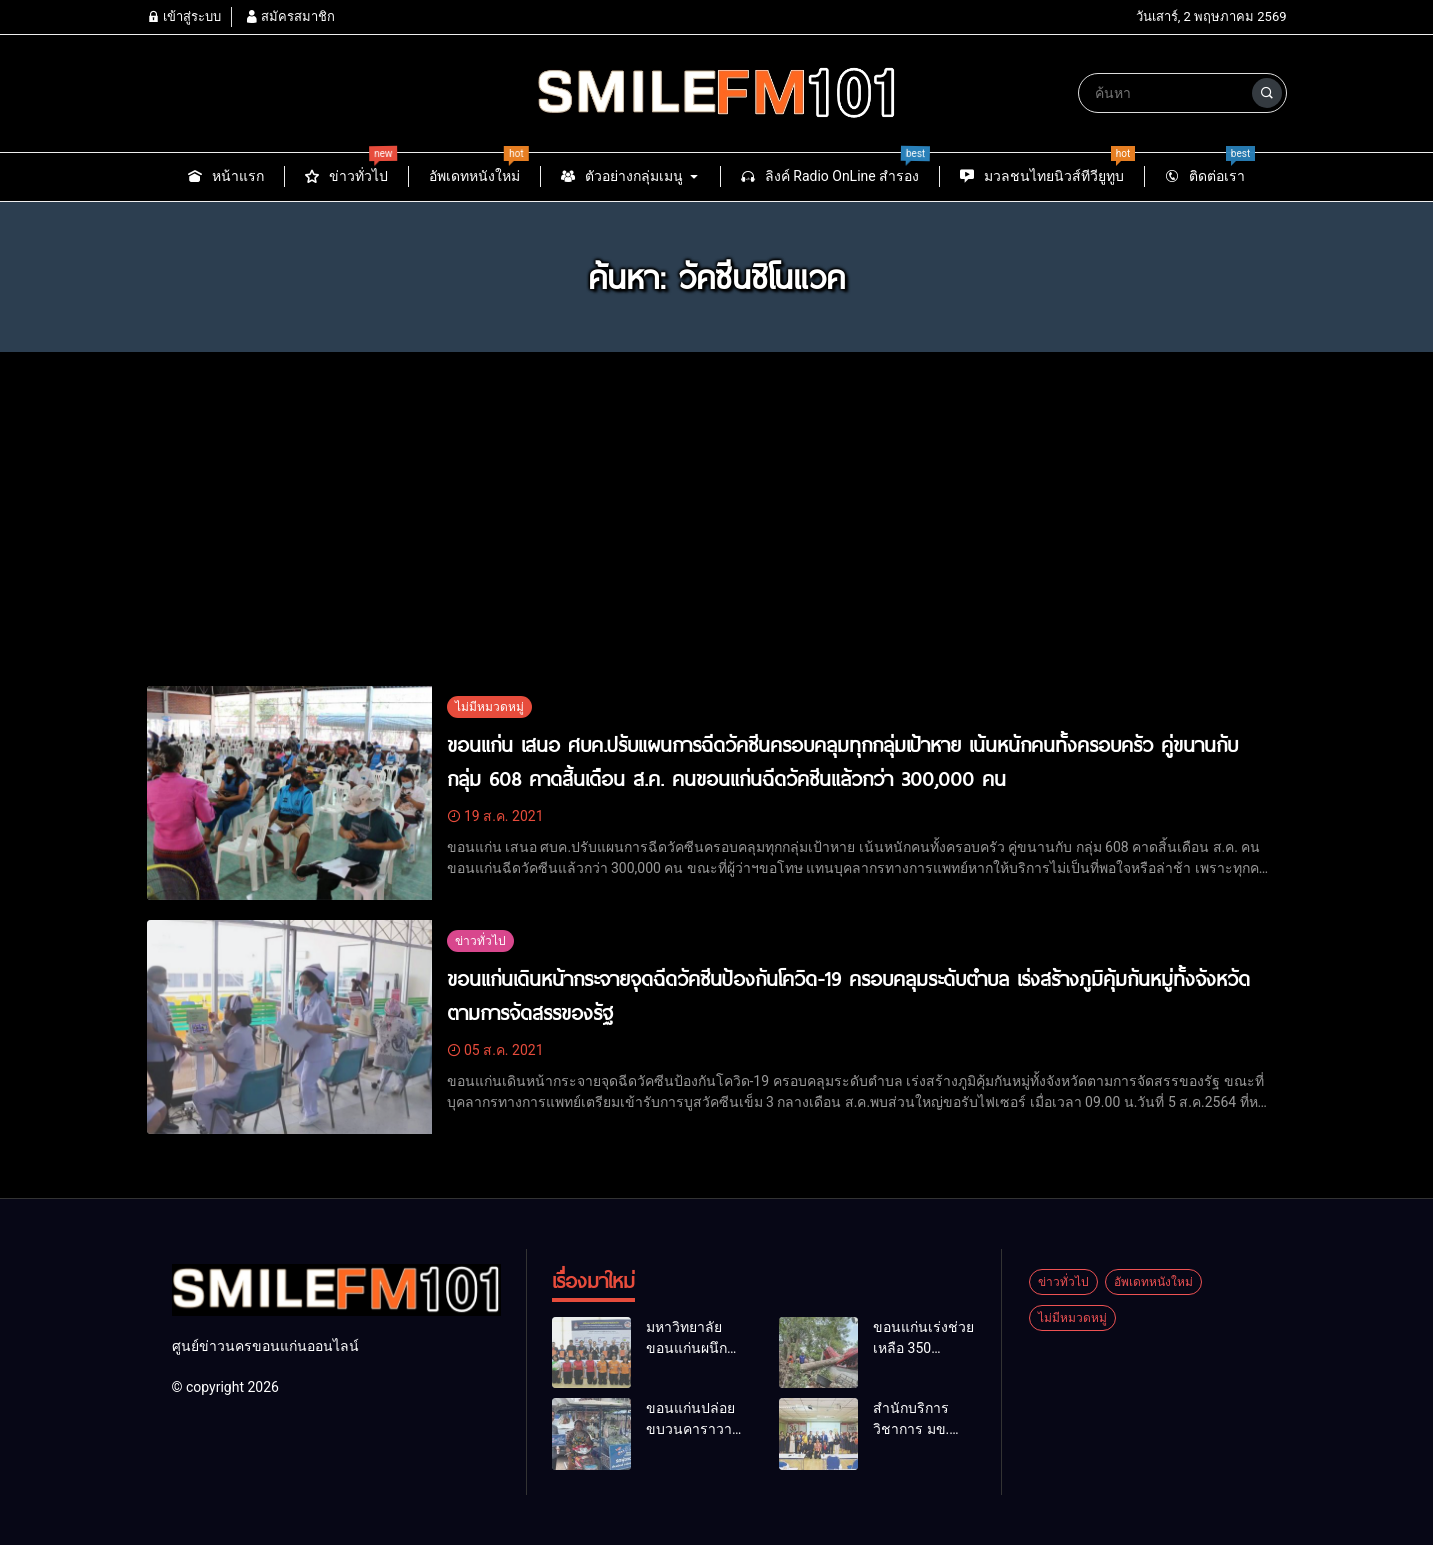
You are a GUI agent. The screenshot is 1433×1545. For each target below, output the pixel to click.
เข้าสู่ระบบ (184, 16)
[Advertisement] (717, 507)
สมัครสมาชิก (290, 16)
